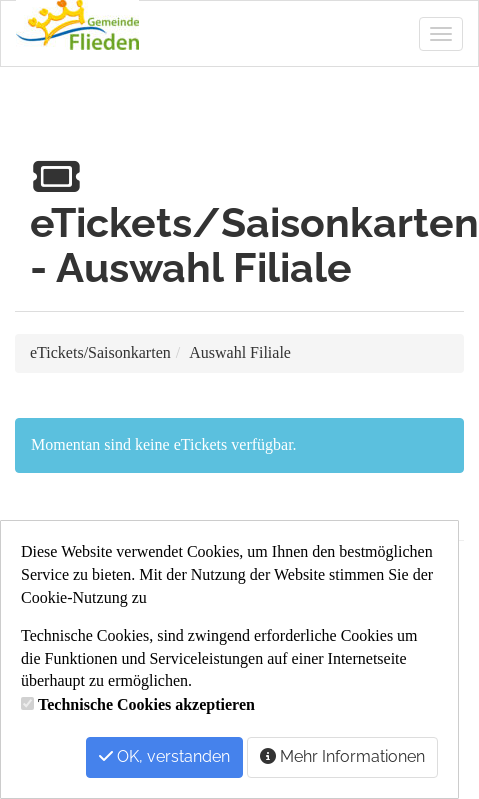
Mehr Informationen (342, 756)
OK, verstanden (164, 756)
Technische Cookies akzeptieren (146, 704)
